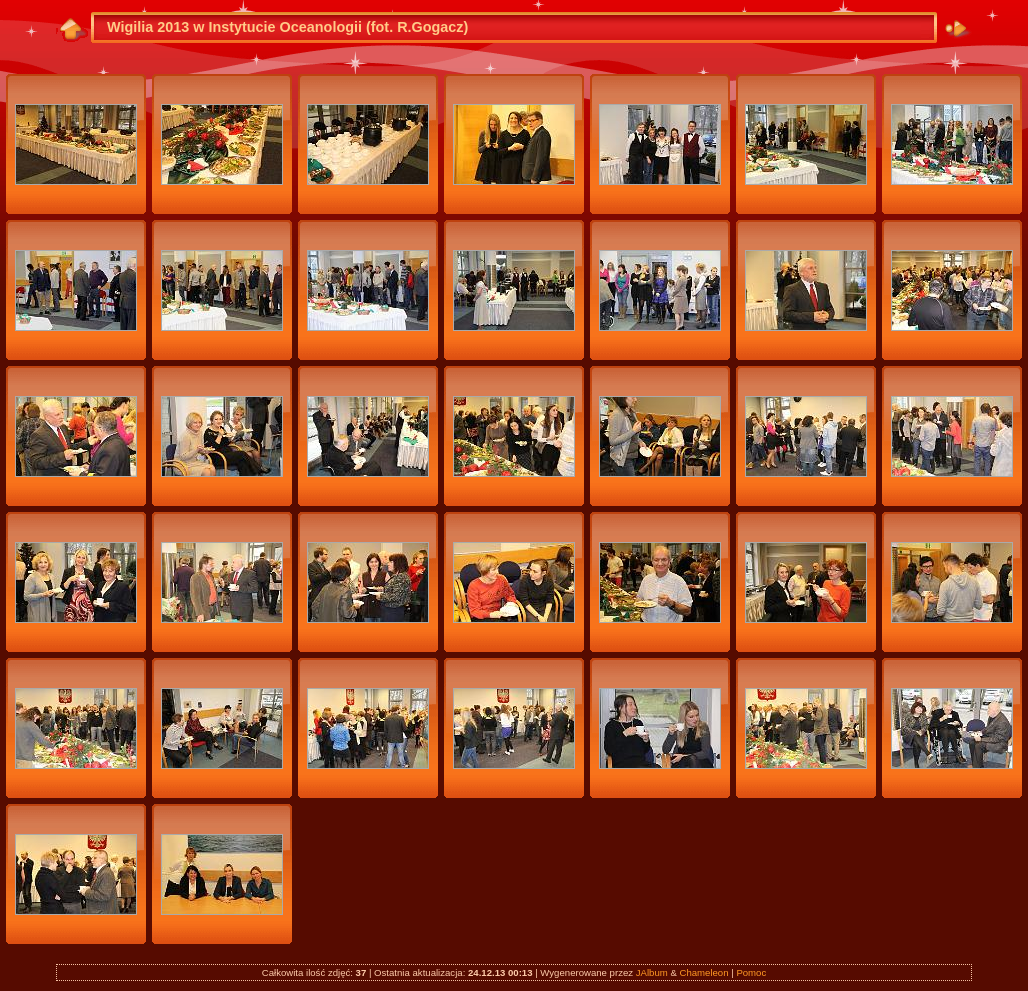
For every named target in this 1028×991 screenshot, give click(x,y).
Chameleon (703, 972)
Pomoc (751, 972)
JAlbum (652, 972)
